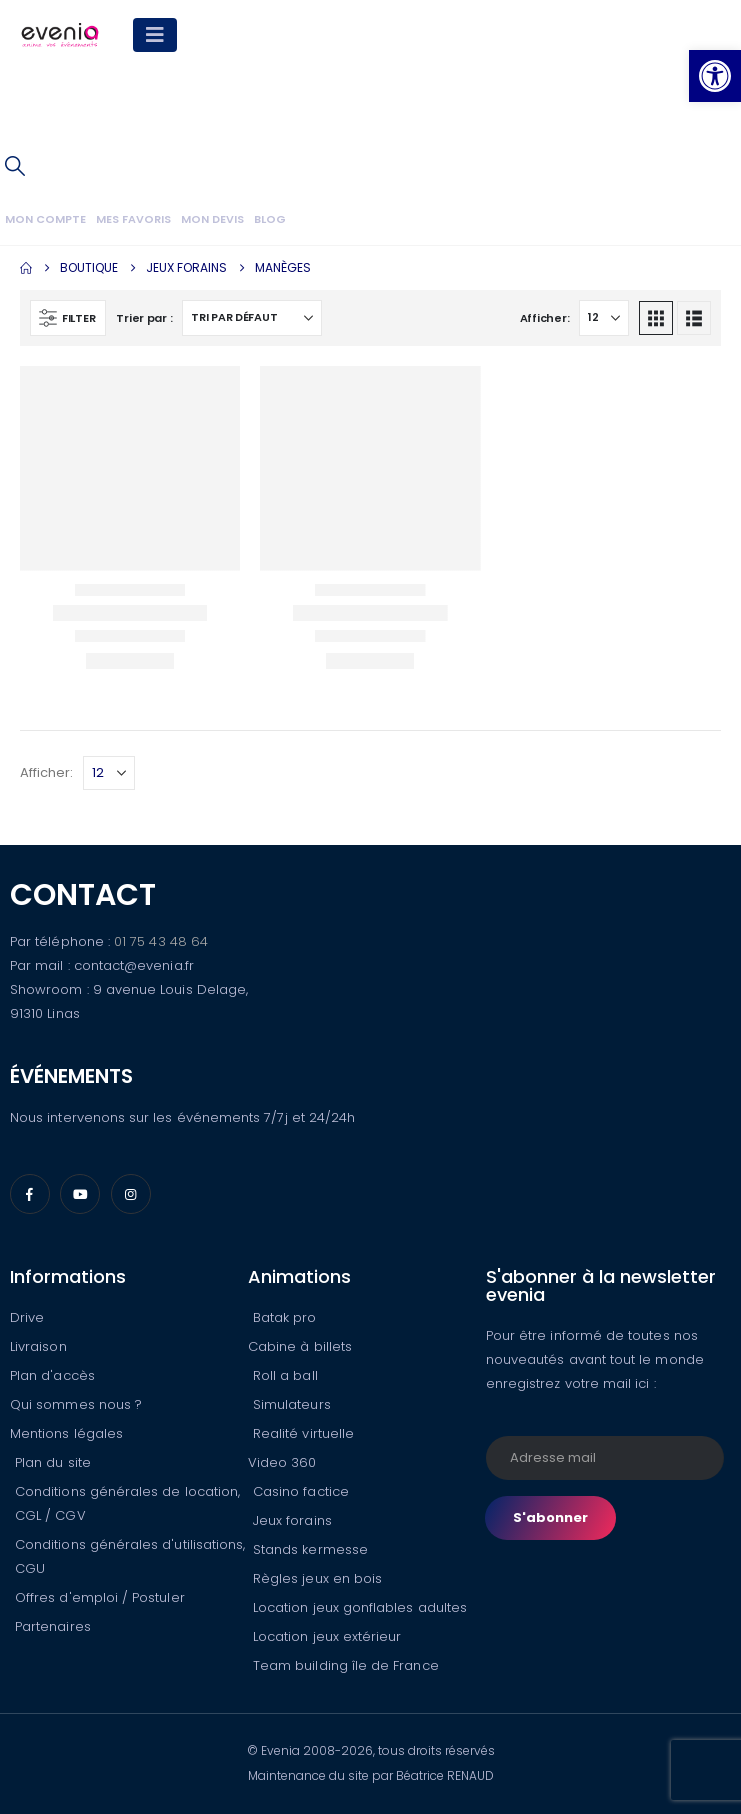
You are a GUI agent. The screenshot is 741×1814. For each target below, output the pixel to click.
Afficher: (545, 318)
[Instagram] (131, 1194)
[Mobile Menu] (155, 35)
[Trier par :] (252, 318)
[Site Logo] (60, 35)
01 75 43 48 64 (161, 941)
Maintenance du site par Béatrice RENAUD (371, 1775)
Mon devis (212, 219)
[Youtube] (80, 1194)
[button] (15, 166)
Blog (270, 219)
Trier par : (144, 318)
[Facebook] (30, 1194)
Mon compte (45, 219)
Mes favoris (133, 219)
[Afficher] (604, 318)
